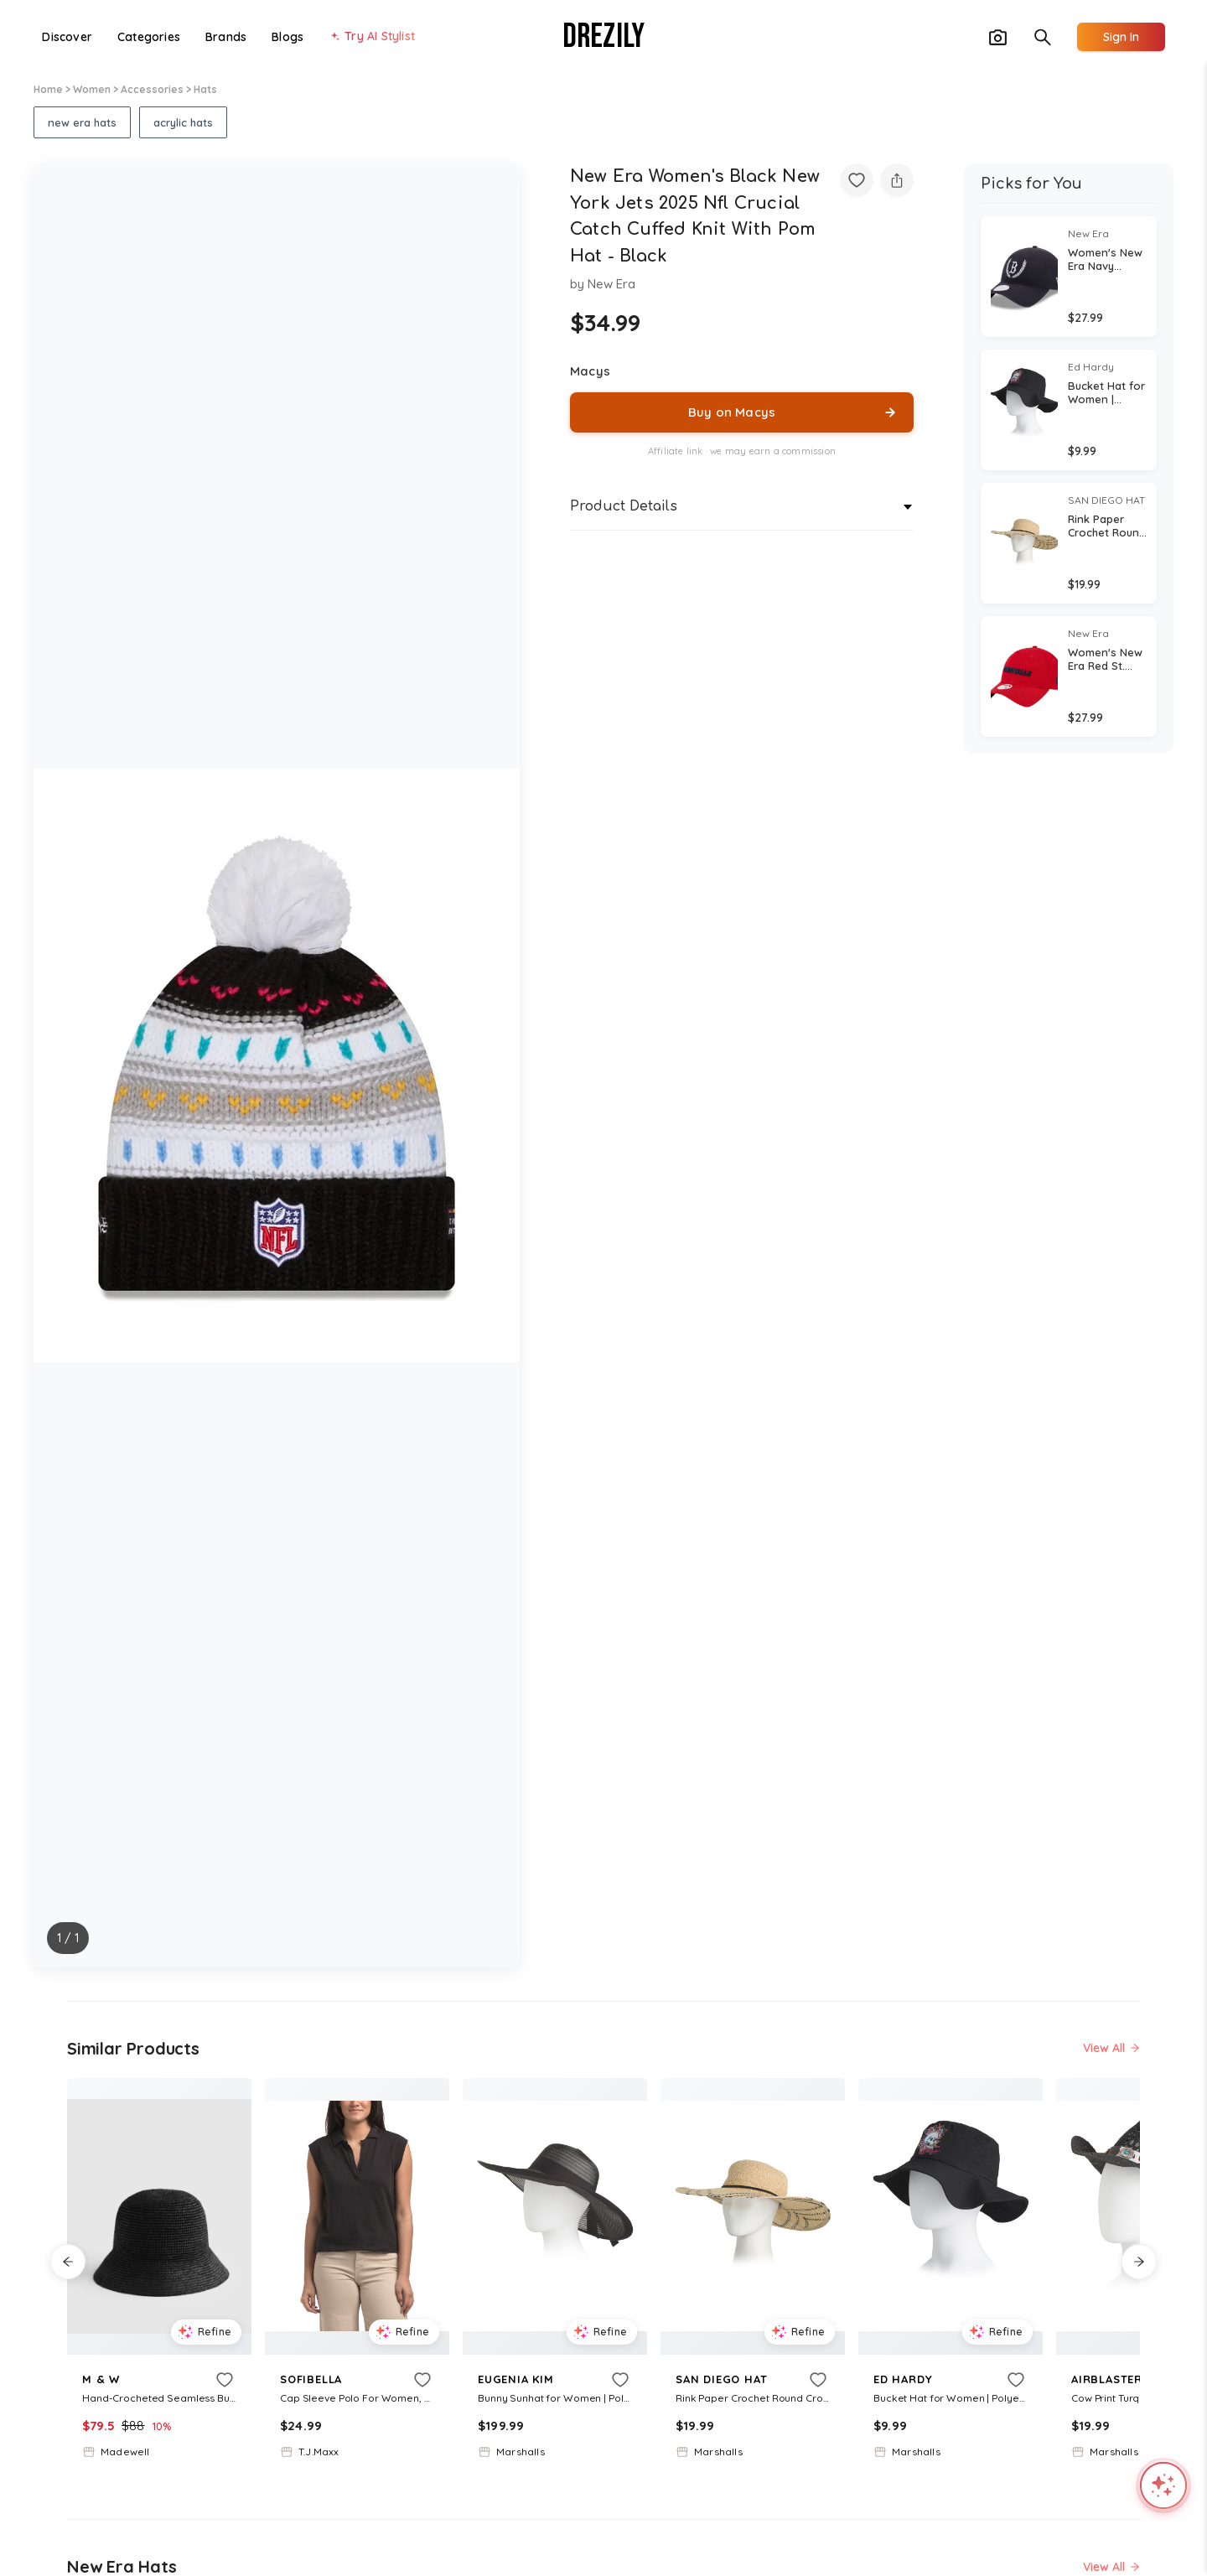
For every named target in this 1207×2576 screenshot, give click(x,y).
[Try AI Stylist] (372, 37)
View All (1111, 2047)
